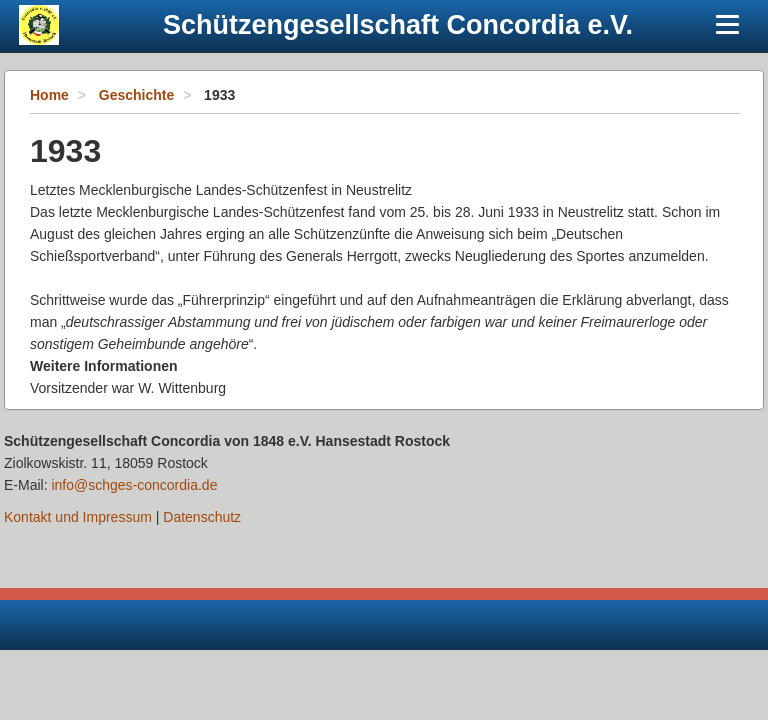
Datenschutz (202, 517)
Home (49, 95)
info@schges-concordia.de (134, 485)
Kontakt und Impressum (78, 517)
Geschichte (136, 95)
